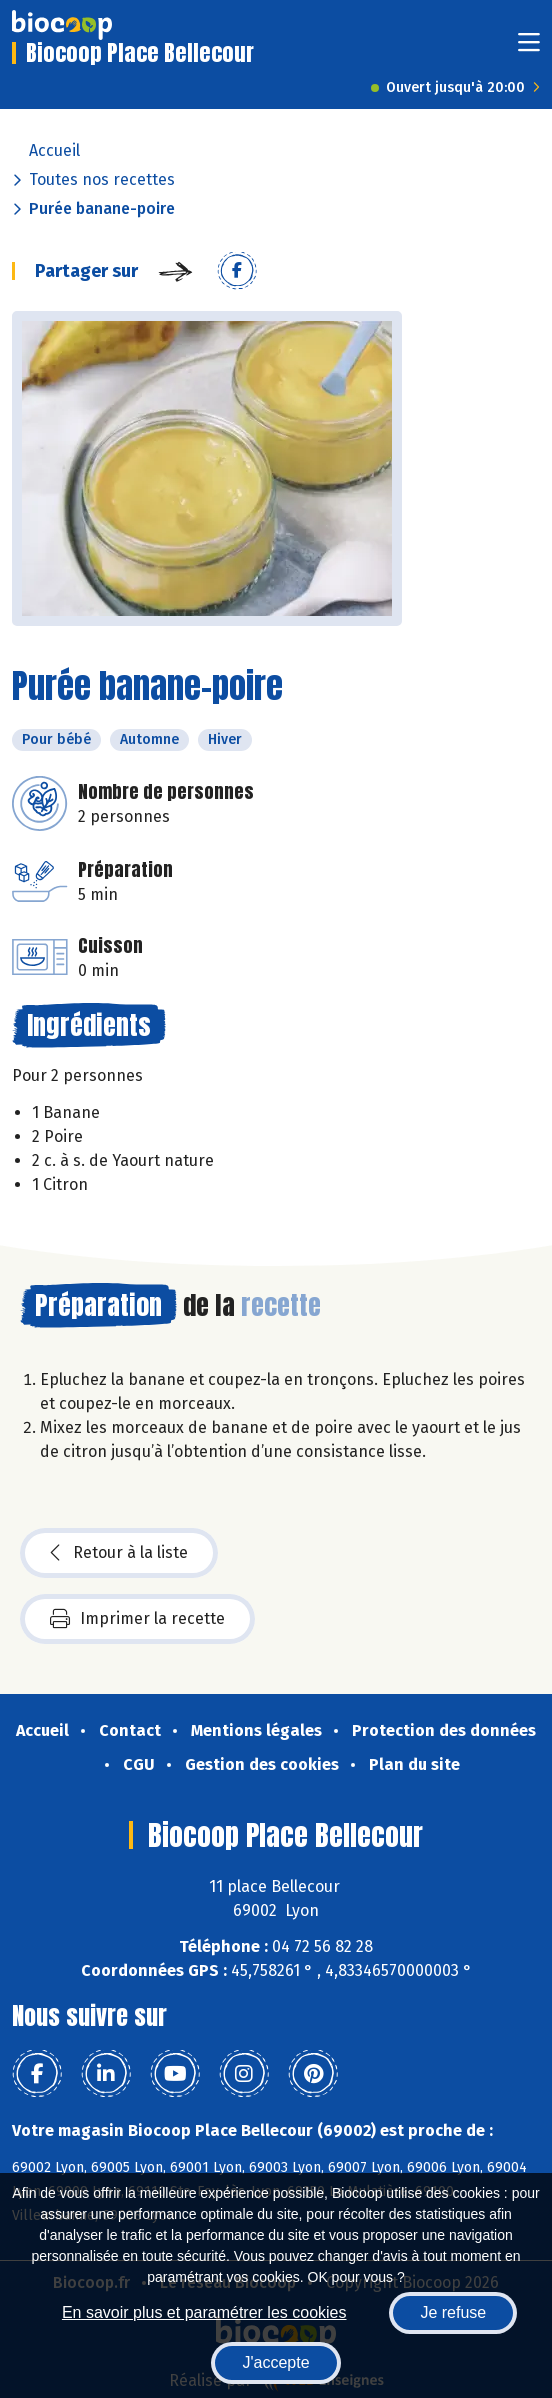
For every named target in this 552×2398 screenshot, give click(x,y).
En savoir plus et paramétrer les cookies (204, 2312)
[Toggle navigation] (529, 48)
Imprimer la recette (137, 1619)
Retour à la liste (119, 1553)
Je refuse (453, 2312)
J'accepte (275, 2362)
